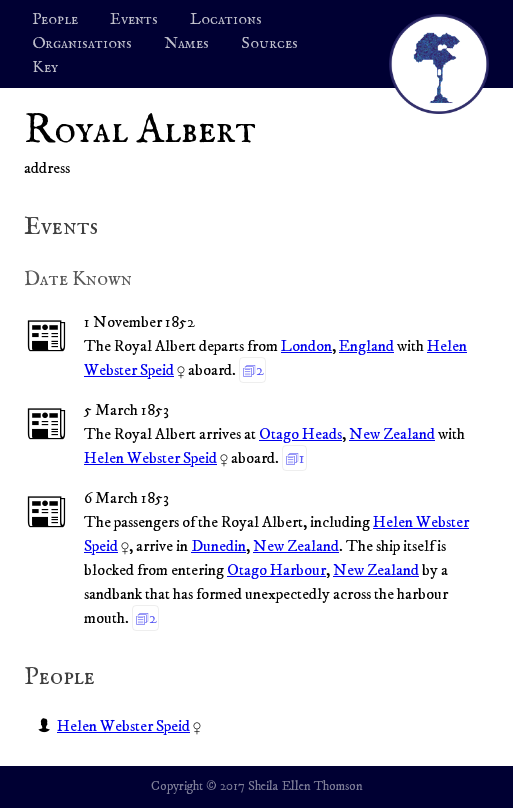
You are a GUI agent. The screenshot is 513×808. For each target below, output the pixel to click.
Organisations (82, 44)
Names (186, 44)
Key (45, 68)
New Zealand (392, 434)
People (55, 20)
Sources (269, 44)
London (306, 346)
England (366, 346)
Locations (226, 20)
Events (134, 20)
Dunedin (218, 546)
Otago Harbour (276, 570)
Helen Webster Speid (150, 458)
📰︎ (46, 337)
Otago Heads (300, 434)
